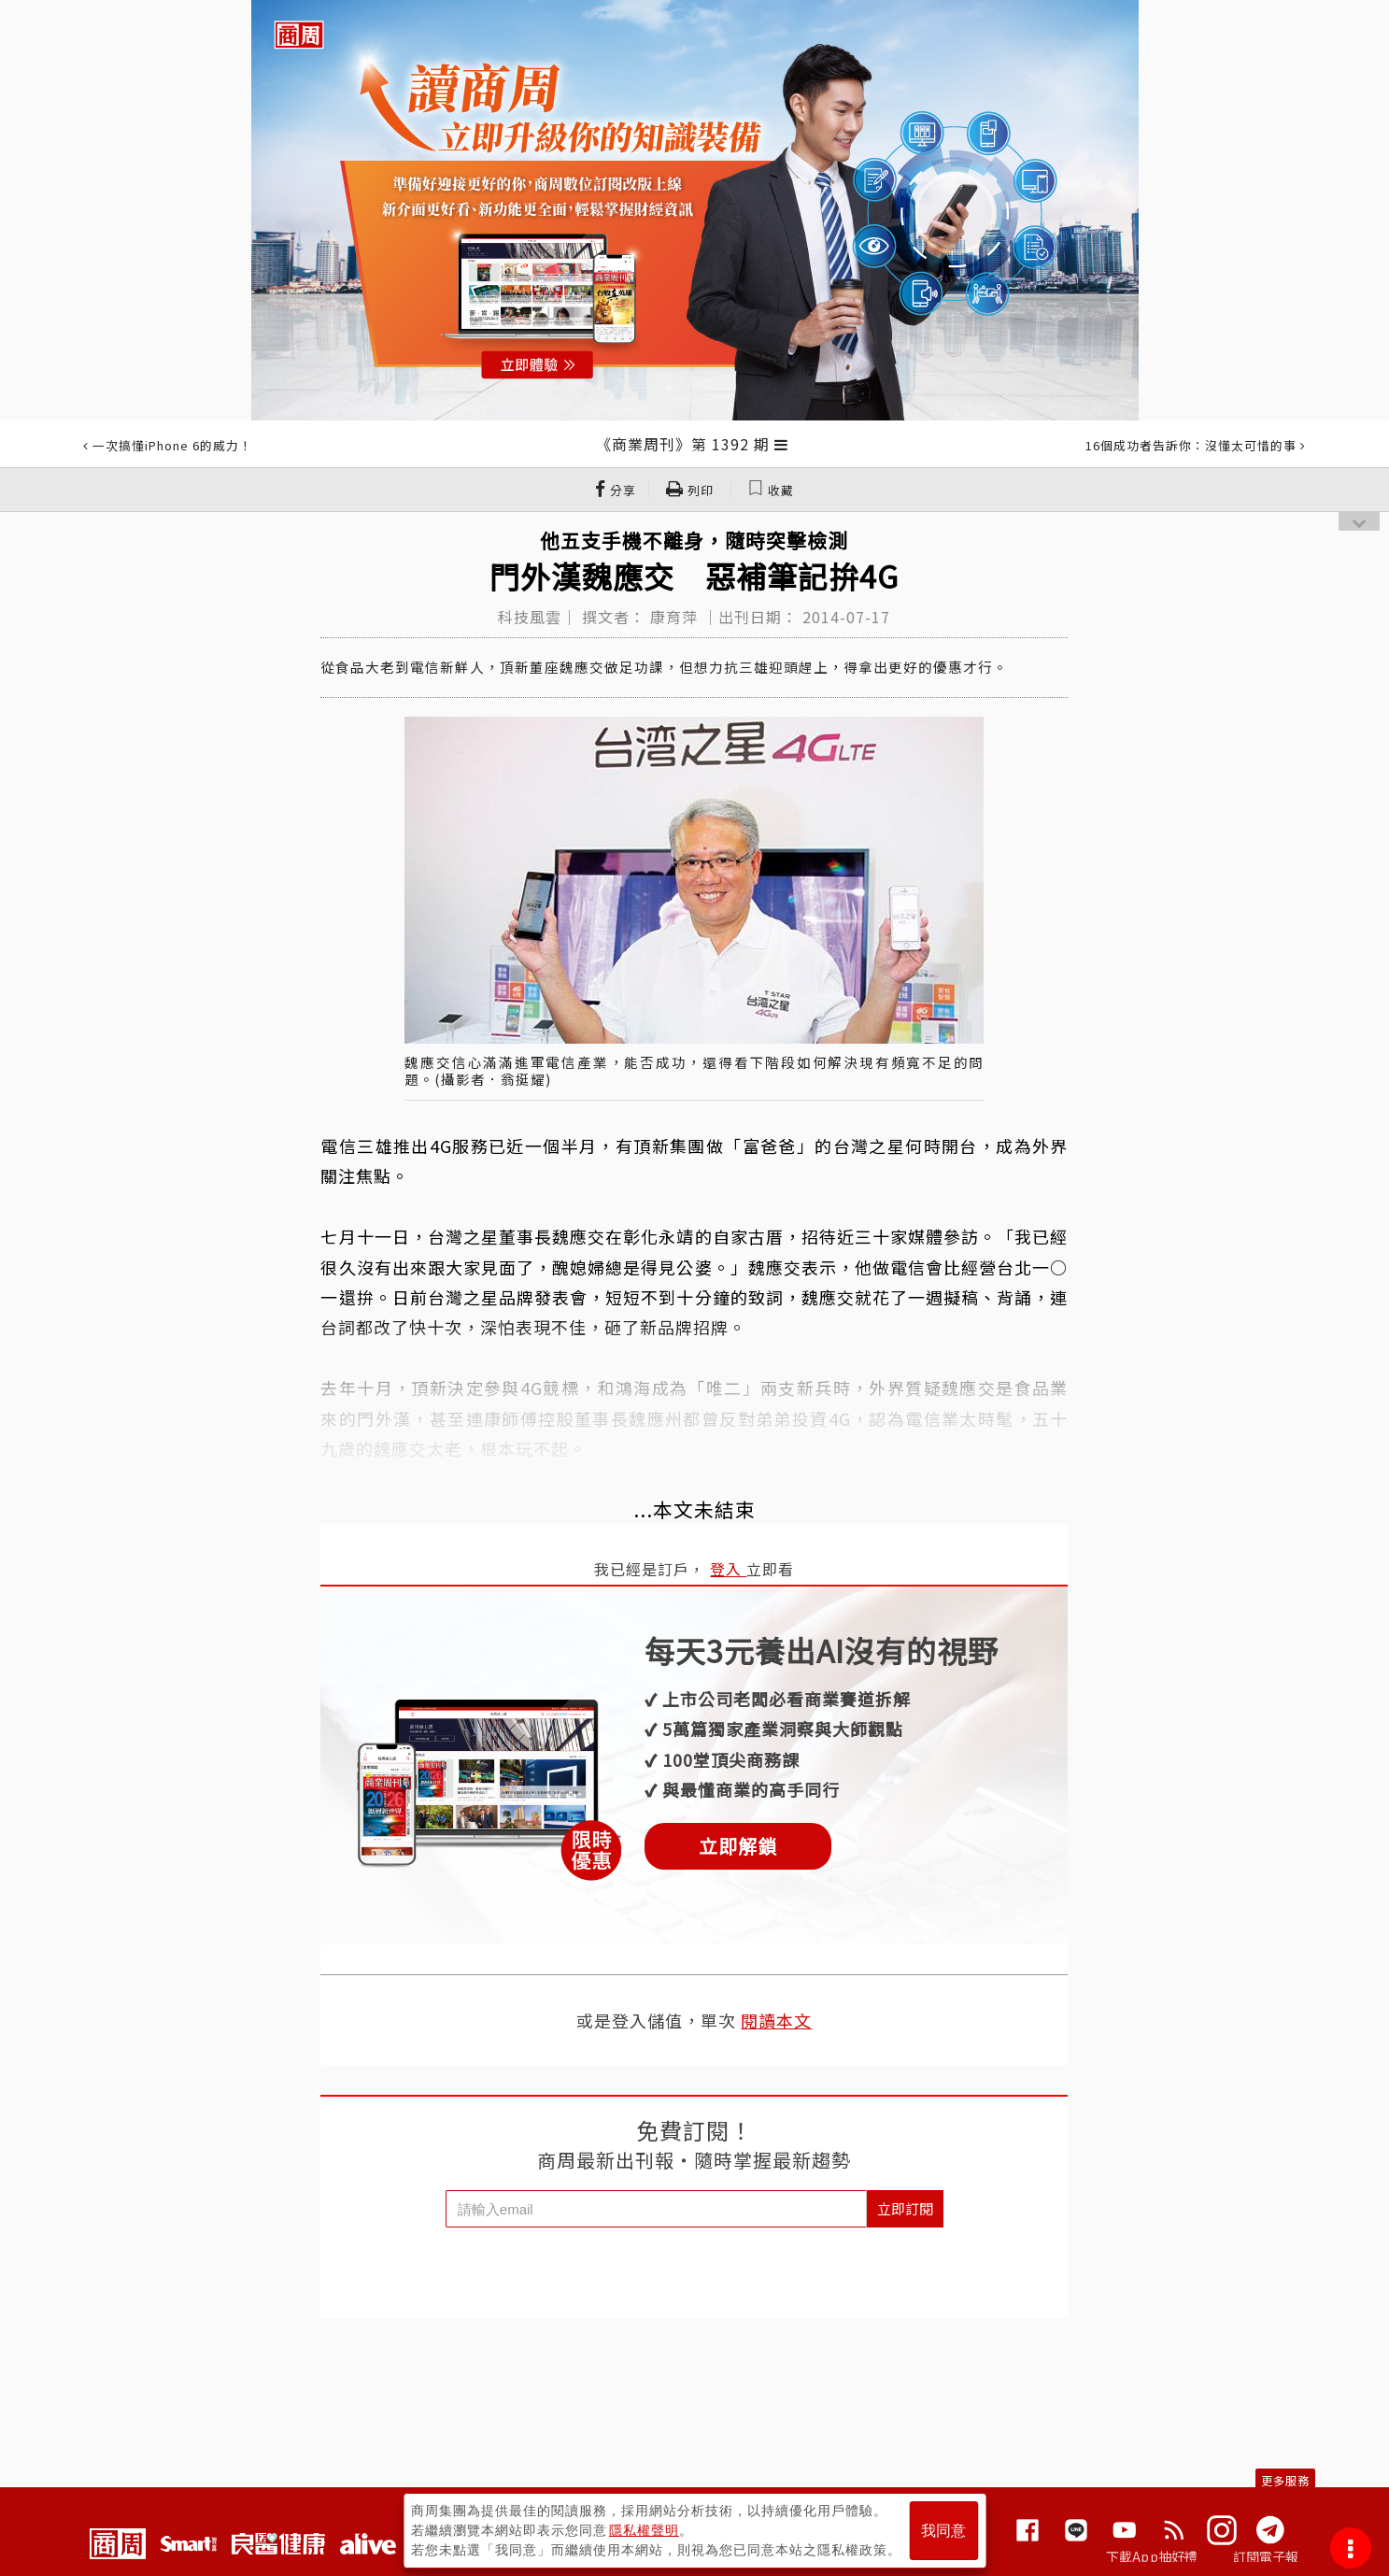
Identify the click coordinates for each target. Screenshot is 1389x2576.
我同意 (943, 2531)
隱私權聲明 (644, 2530)
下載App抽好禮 (1152, 2556)
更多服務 (1285, 2480)
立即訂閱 (905, 2208)
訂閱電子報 (1266, 2556)
